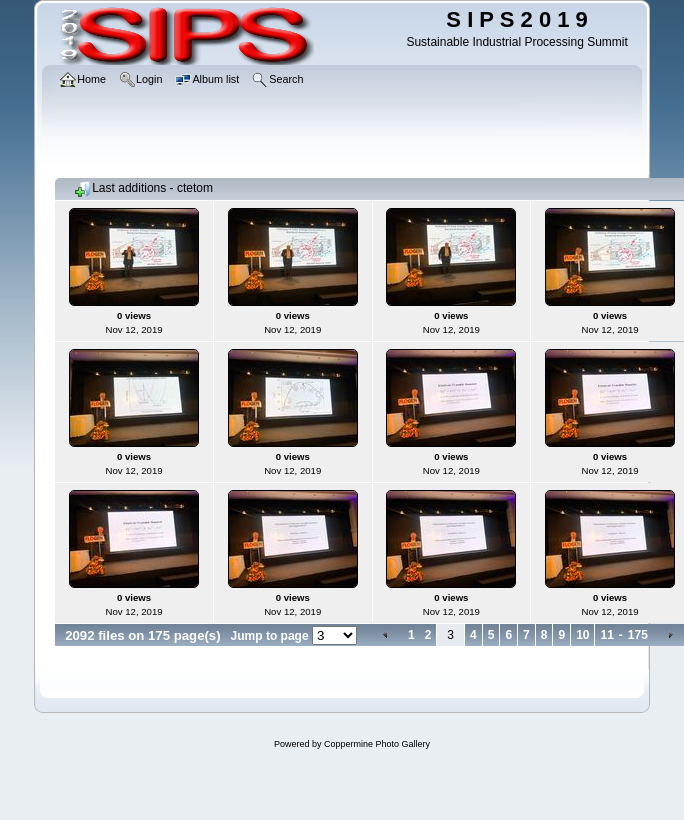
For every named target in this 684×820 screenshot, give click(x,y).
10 (582, 635)
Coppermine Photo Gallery (377, 744)
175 (638, 635)
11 (606, 635)
